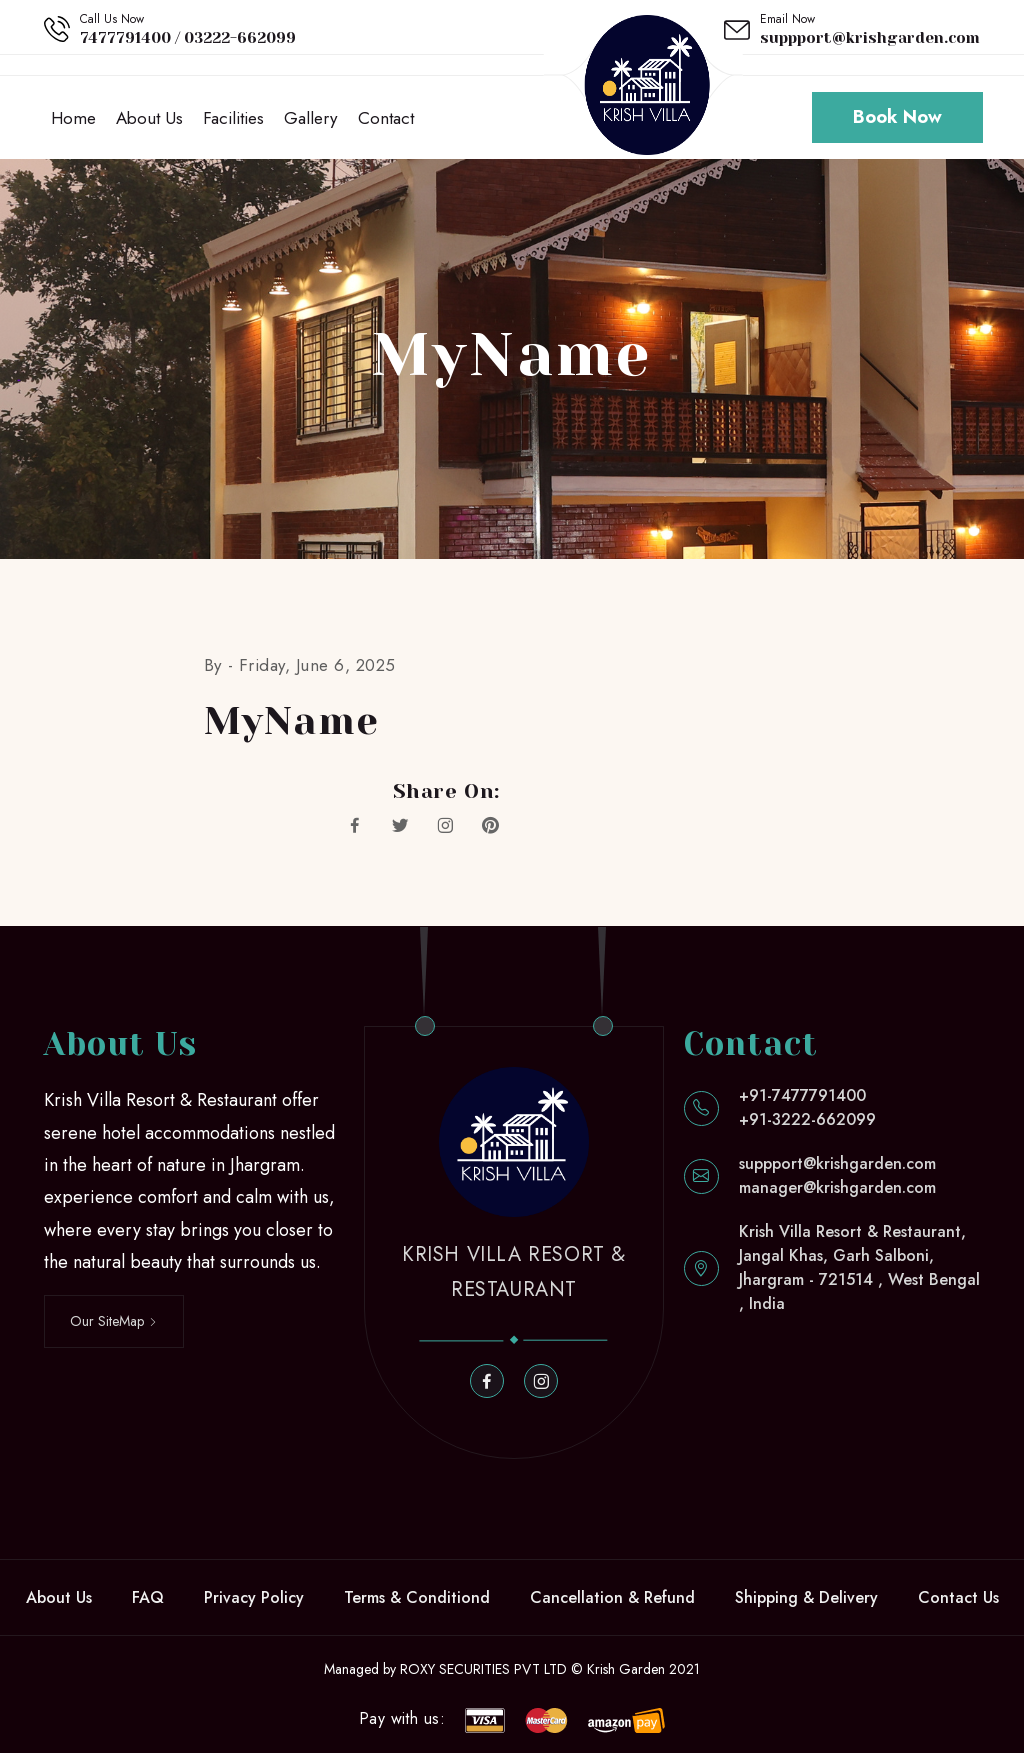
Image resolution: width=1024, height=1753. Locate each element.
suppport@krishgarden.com (870, 38)
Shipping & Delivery (806, 1597)
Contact (385, 118)
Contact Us (958, 1597)
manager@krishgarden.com (837, 1188)
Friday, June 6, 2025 (317, 666)
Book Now (897, 118)
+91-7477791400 (802, 1096)
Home (73, 118)
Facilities (233, 118)
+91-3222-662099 (807, 1120)
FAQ (148, 1597)
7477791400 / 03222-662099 (188, 38)
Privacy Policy (254, 1597)
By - (221, 666)
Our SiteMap (114, 1321)
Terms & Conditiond (417, 1597)
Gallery (310, 118)
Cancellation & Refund (612, 1597)
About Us (149, 118)
